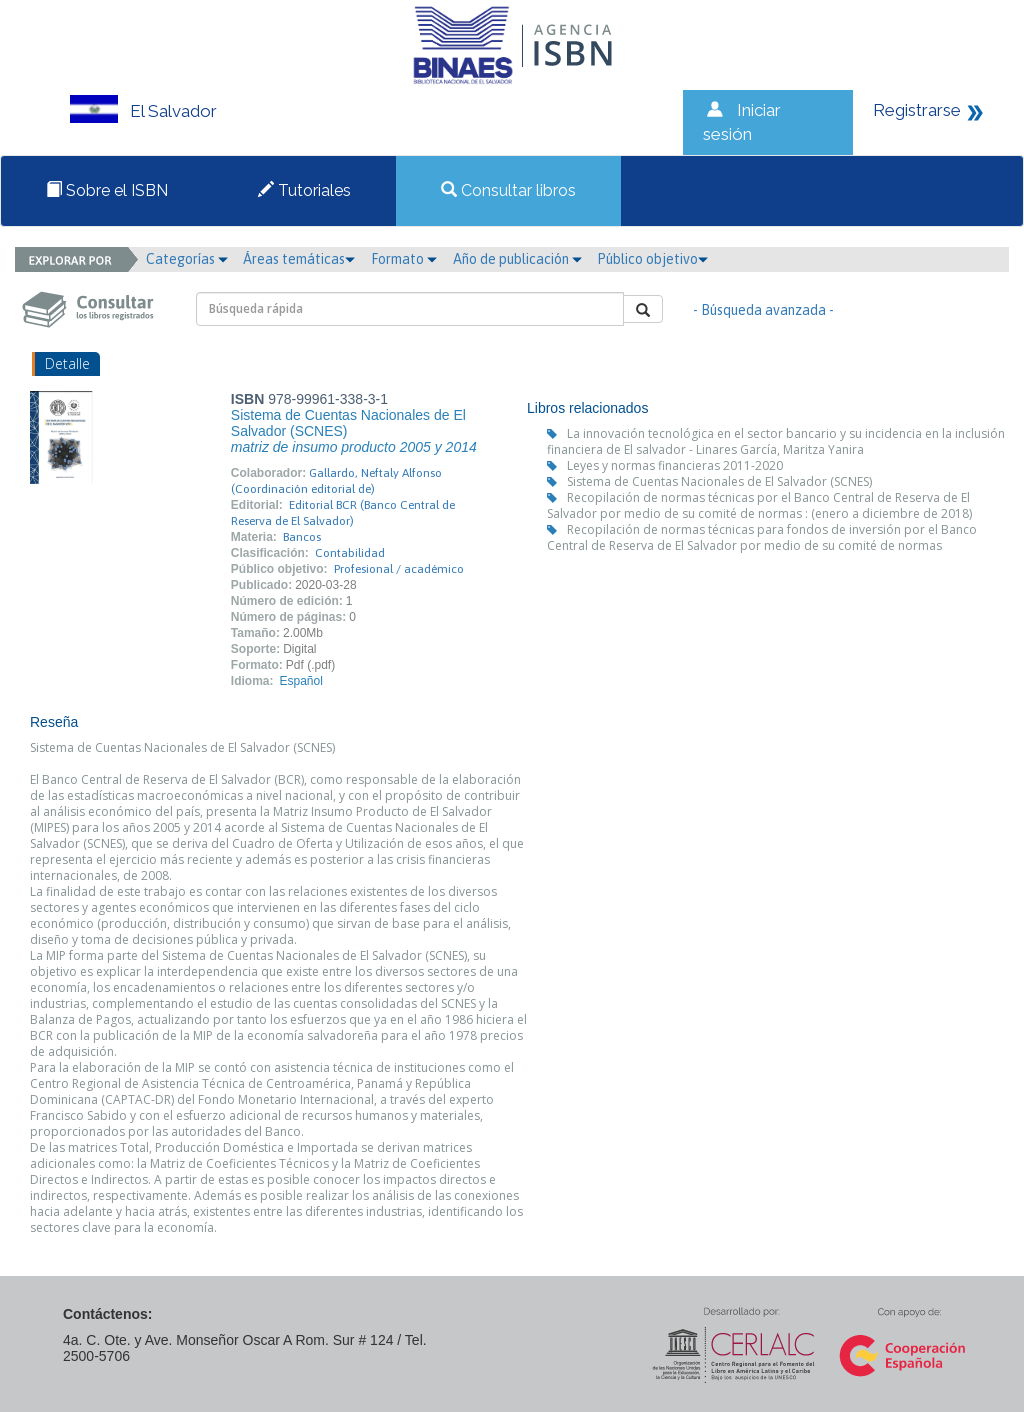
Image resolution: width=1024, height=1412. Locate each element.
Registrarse (917, 110)
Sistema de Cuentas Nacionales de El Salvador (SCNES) (719, 481)
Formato (404, 259)
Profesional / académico (399, 569)
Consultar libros (508, 190)
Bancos (302, 537)
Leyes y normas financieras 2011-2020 (675, 465)
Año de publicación (517, 259)
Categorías (187, 259)
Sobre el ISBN (107, 190)
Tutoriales (304, 190)
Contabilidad (350, 553)
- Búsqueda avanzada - (763, 310)
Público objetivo (652, 259)
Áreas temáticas (299, 259)
